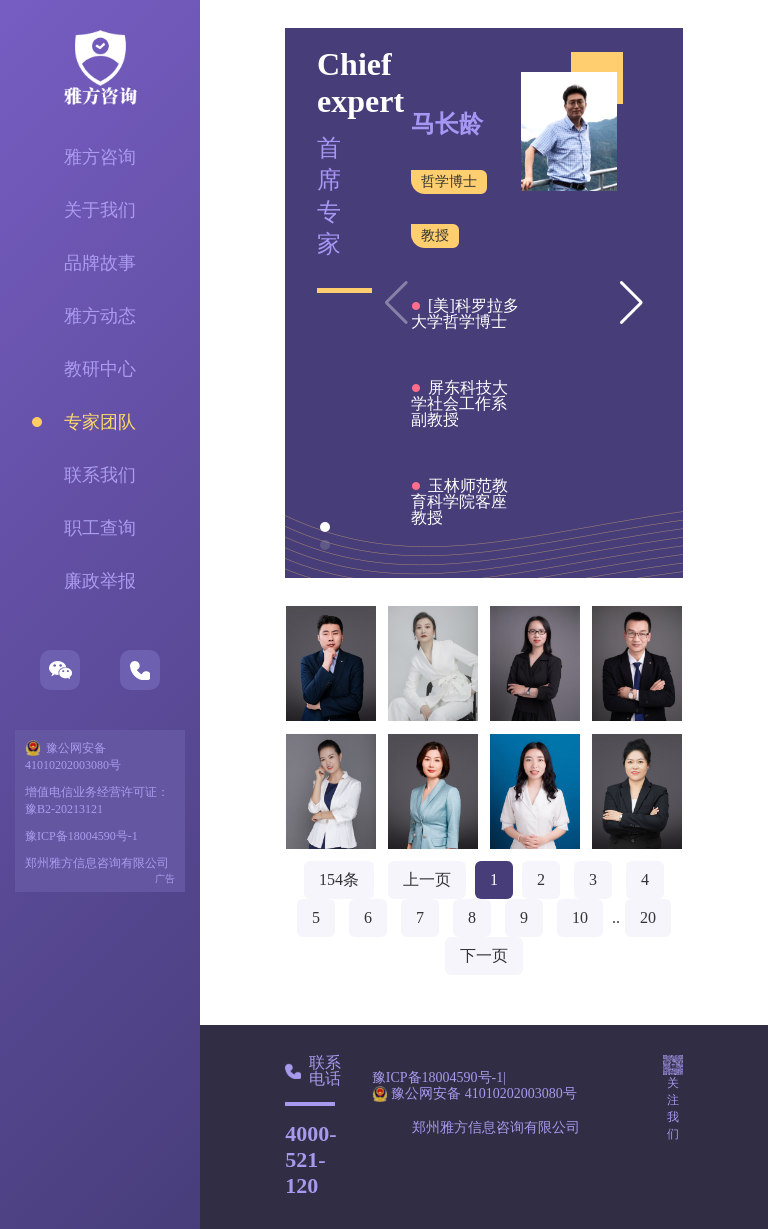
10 (580, 917)
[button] (631, 303)
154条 (339, 879)
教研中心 (100, 369)
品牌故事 (100, 263)
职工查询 (100, 528)
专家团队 (100, 422)
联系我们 (100, 475)
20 (648, 917)
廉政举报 (100, 581)
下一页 (484, 955)
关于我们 (100, 210)
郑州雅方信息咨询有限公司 (97, 863)
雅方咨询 (100, 157)
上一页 (427, 879)
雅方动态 (100, 316)
